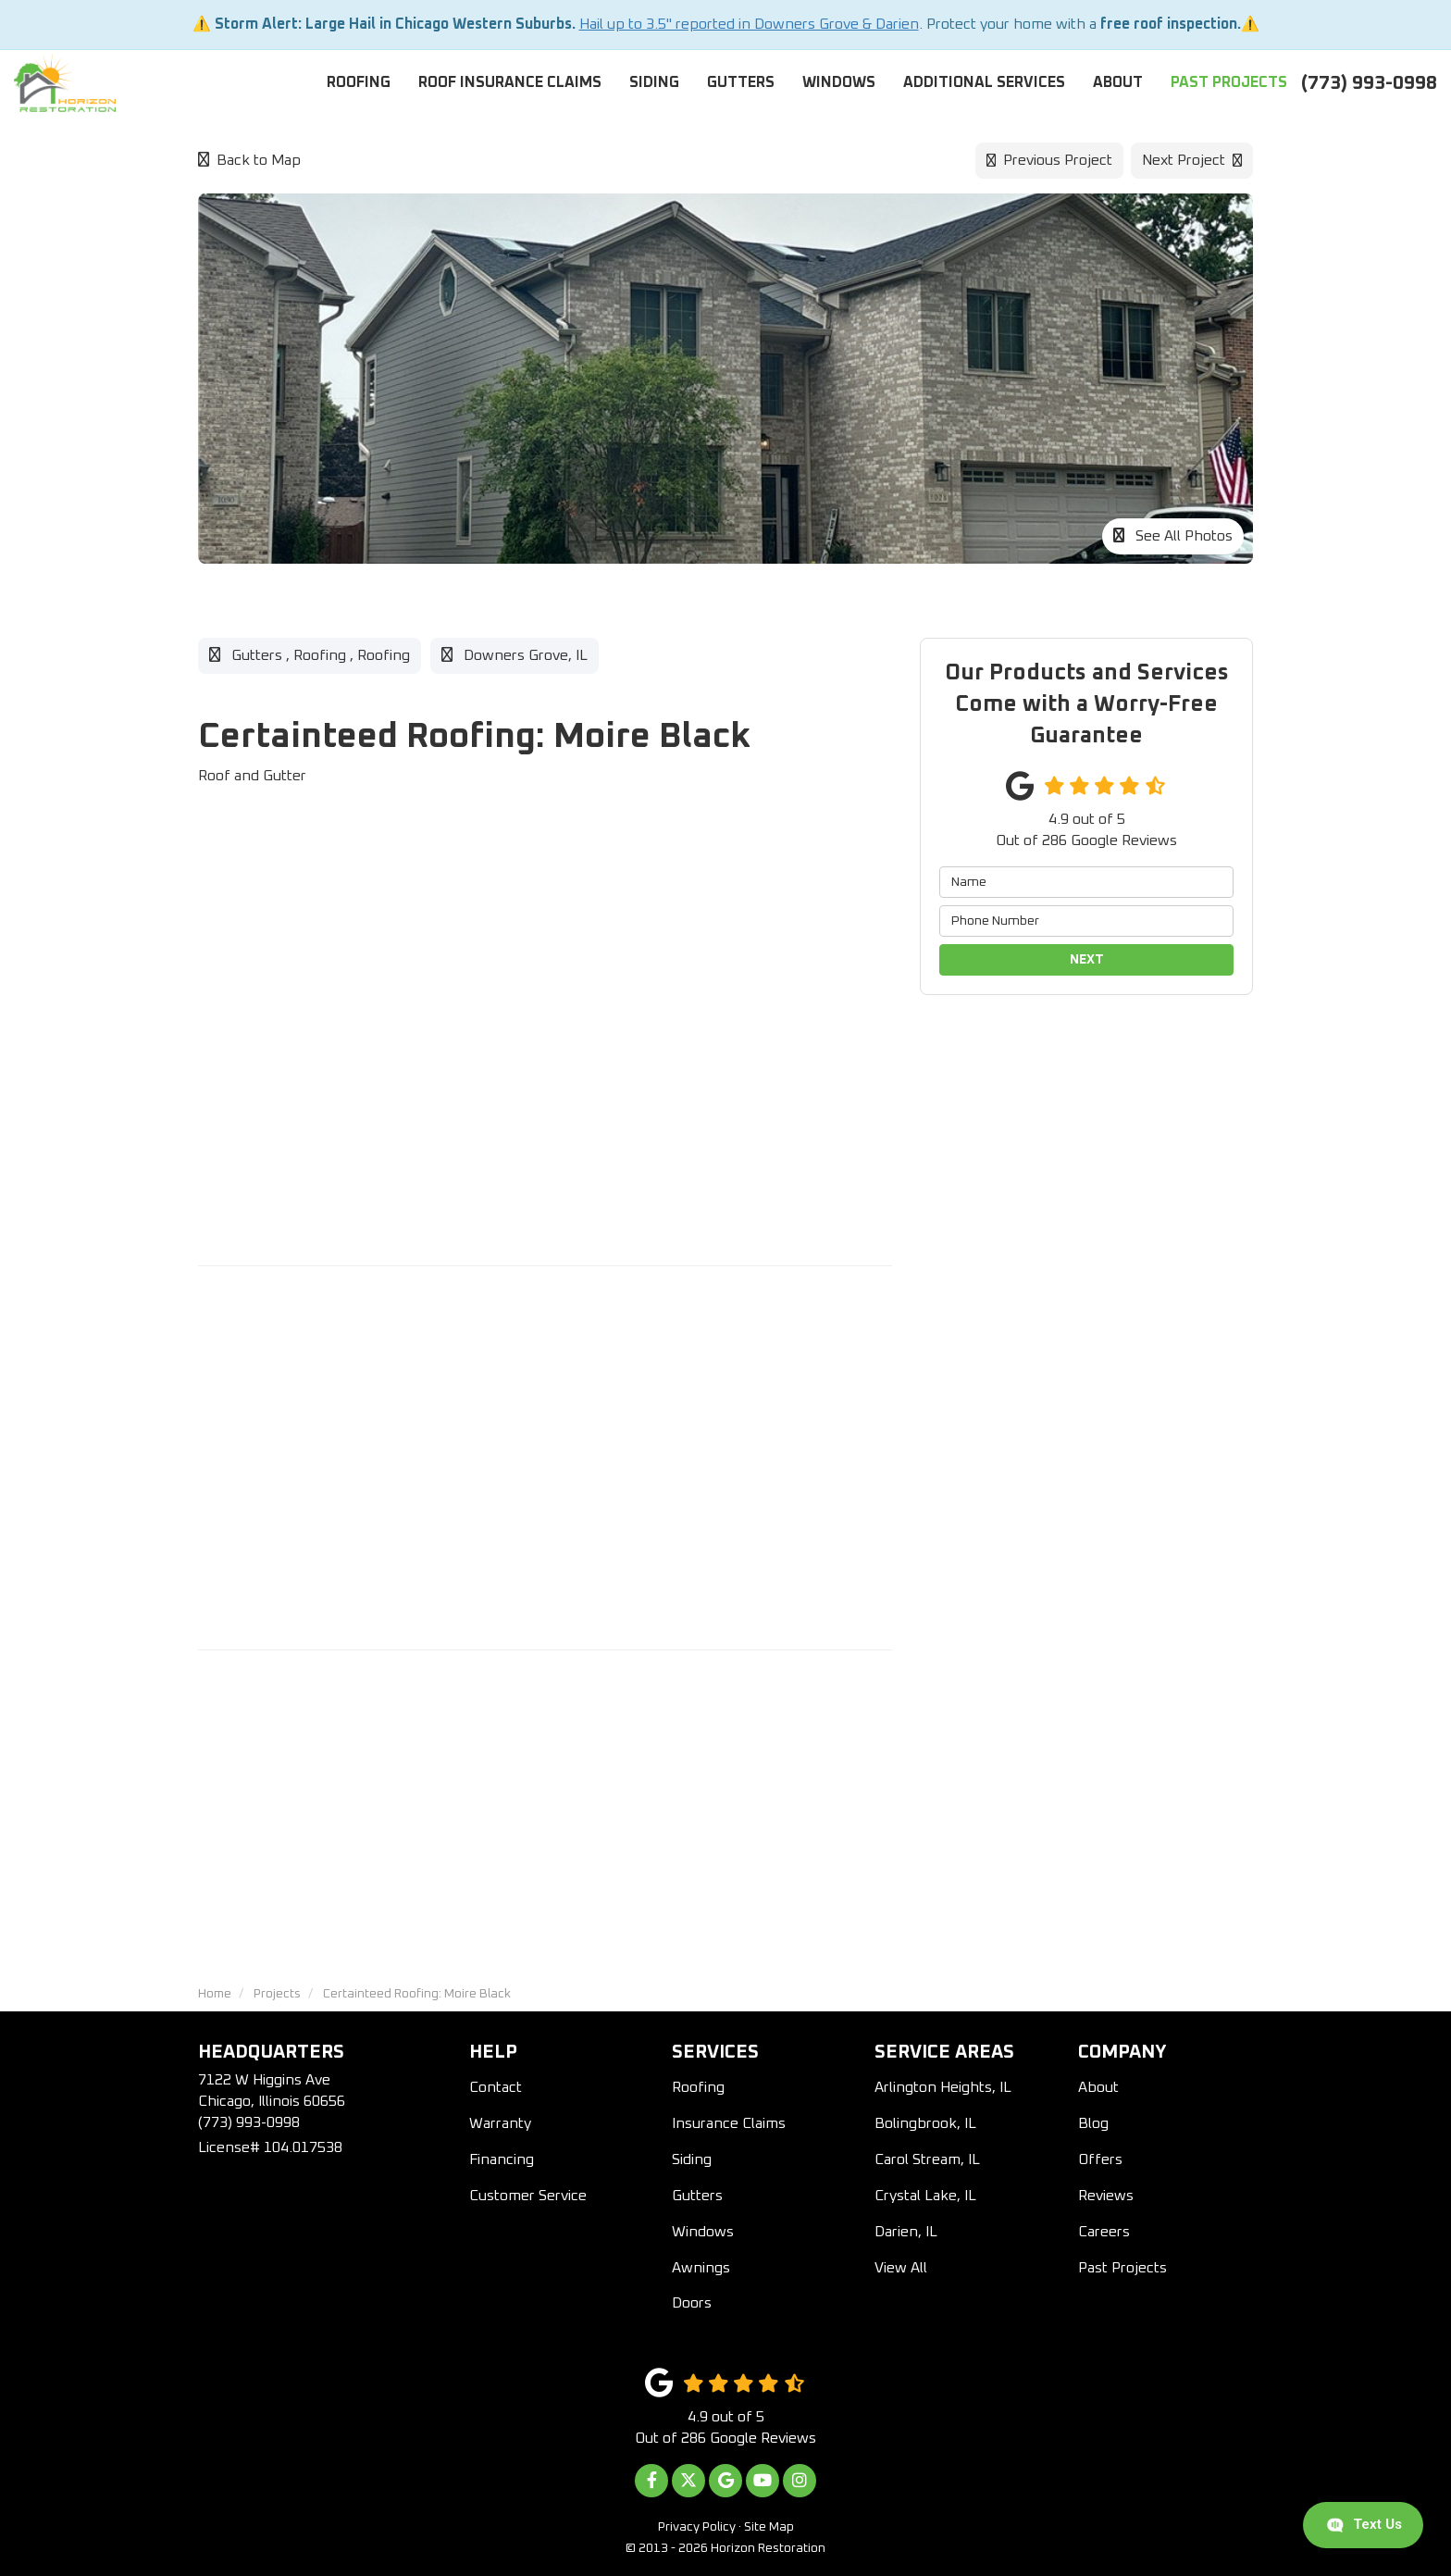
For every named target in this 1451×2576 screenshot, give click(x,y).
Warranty (500, 2123)
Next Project (1192, 160)
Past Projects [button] (1229, 82)
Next (1087, 959)
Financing (501, 2159)
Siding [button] (654, 82)
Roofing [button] (359, 82)
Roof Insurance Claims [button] (509, 82)
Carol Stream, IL (927, 2159)
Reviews (1106, 2195)
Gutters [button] (741, 82)
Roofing (698, 2087)
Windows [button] (838, 82)
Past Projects (1122, 2267)
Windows (703, 2231)
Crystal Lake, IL (925, 2195)
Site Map (769, 2526)
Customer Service (528, 2195)
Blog (1093, 2123)
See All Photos (1173, 535)
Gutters (697, 2195)
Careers (1104, 2231)
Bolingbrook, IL (925, 2123)
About (1098, 2087)
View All (900, 2267)
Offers (1100, 2159)
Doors (692, 2303)
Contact (495, 2087)
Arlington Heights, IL (942, 2087)
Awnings (701, 2267)
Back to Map (249, 160)
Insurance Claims (729, 2123)
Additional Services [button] (984, 82)
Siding (692, 2159)
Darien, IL (905, 2231)
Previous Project (1049, 160)
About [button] (1118, 82)
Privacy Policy (697, 2526)
